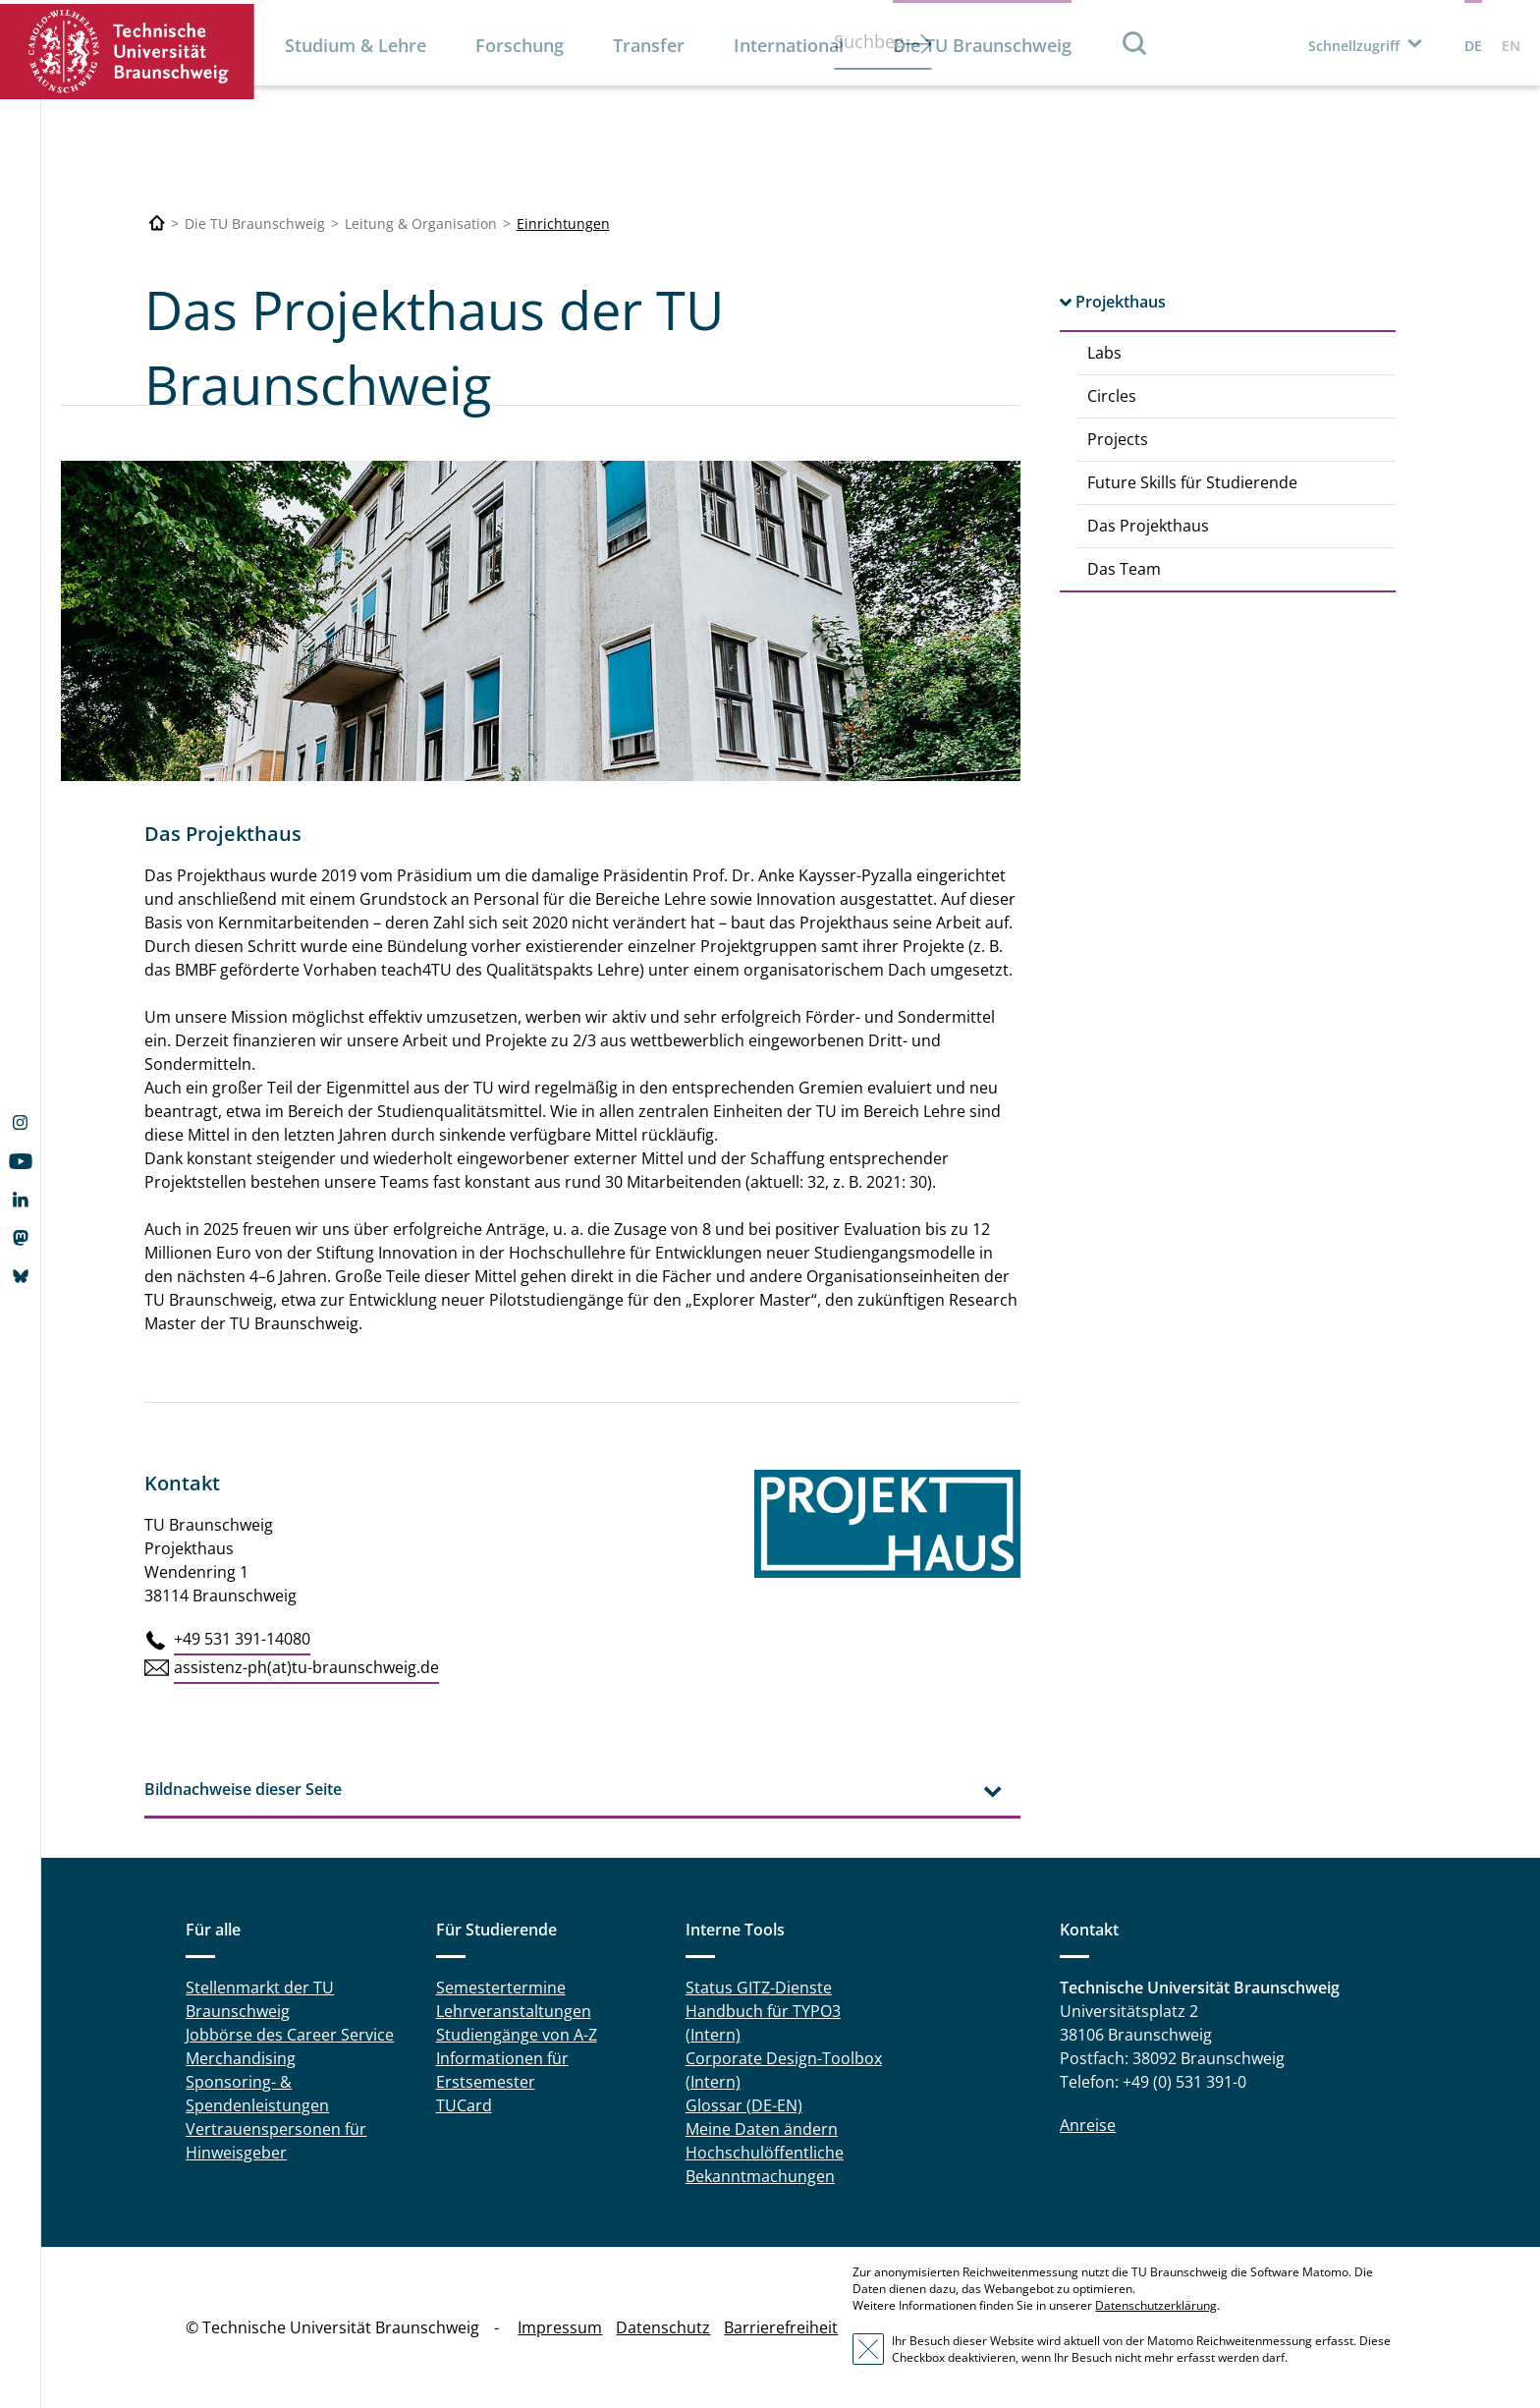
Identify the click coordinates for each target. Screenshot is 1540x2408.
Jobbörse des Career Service (290, 2034)
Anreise (1088, 2125)
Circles (1111, 396)
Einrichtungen (563, 223)
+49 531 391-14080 (242, 1639)
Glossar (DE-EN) (744, 2105)
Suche (1135, 42)
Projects (1117, 439)
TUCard (464, 2105)
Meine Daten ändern (762, 2129)
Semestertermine (501, 1987)
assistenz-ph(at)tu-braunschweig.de (306, 1667)
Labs (1104, 353)
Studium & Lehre (355, 45)
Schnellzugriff (1354, 45)
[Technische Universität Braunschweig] (157, 223)
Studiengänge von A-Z (516, 2034)
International (789, 45)
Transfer (649, 45)
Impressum (560, 2327)
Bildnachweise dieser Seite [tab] (243, 1789)
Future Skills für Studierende (1192, 482)
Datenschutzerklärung (1156, 2305)
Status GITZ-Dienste (759, 1987)
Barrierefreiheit (781, 2327)
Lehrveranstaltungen (513, 2011)
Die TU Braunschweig (982, 45)
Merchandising (241, 2058)
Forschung (519, 45)
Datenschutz (663, 2327)
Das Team (1124, 569)
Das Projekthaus (1148, 525)
